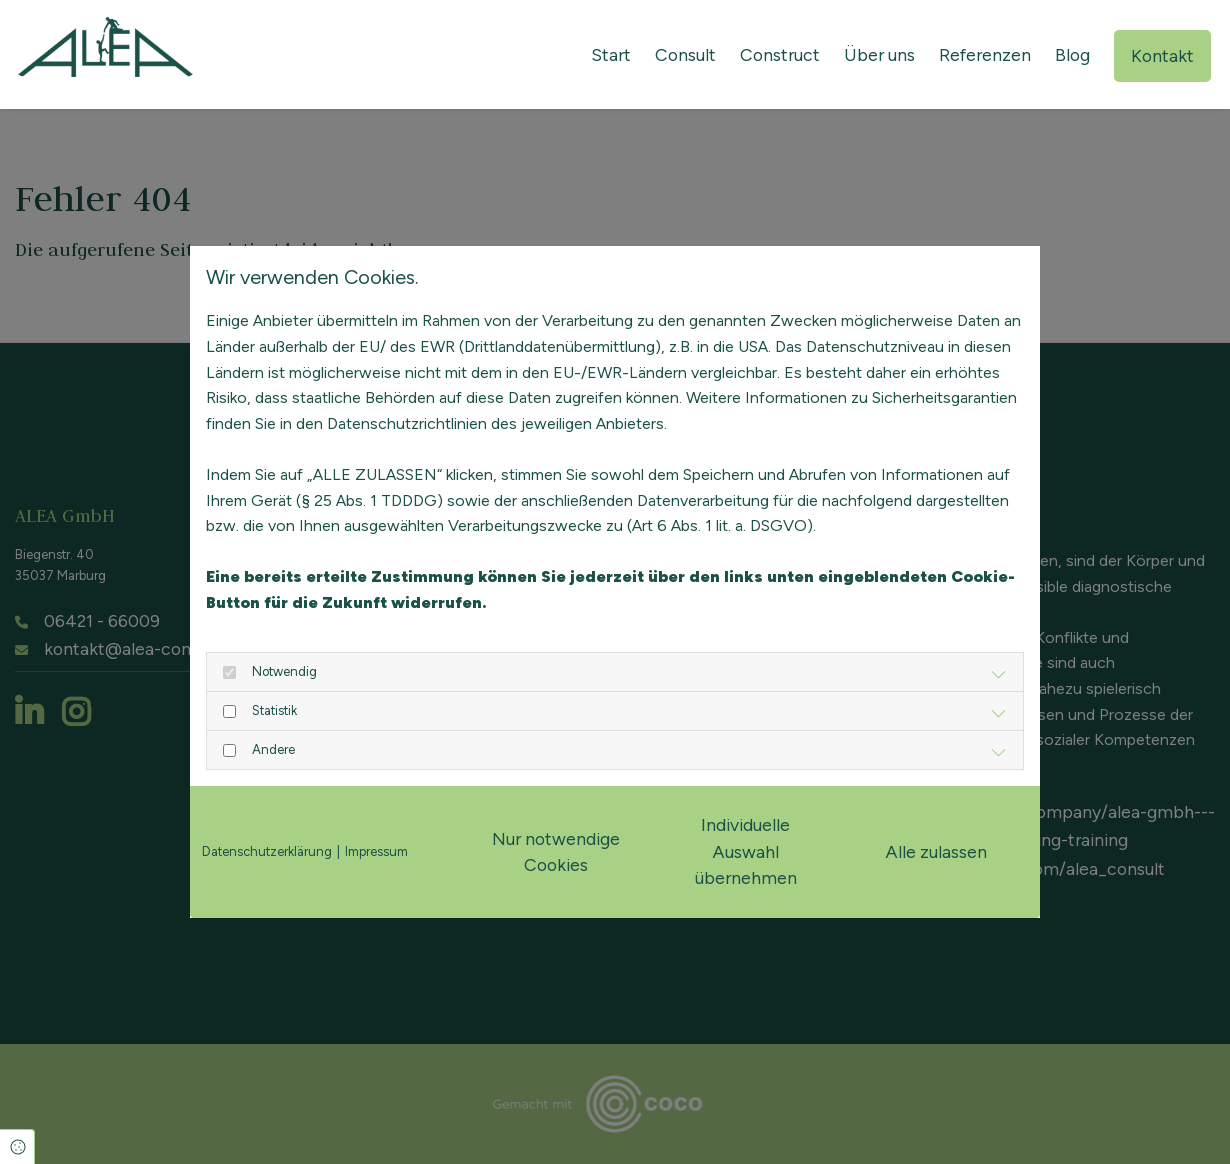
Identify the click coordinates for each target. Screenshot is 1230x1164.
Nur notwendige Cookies (556, 851)
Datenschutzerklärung (267, 851)
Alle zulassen (936, 851)
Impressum (376, 851)
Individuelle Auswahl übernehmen (746, 851)
